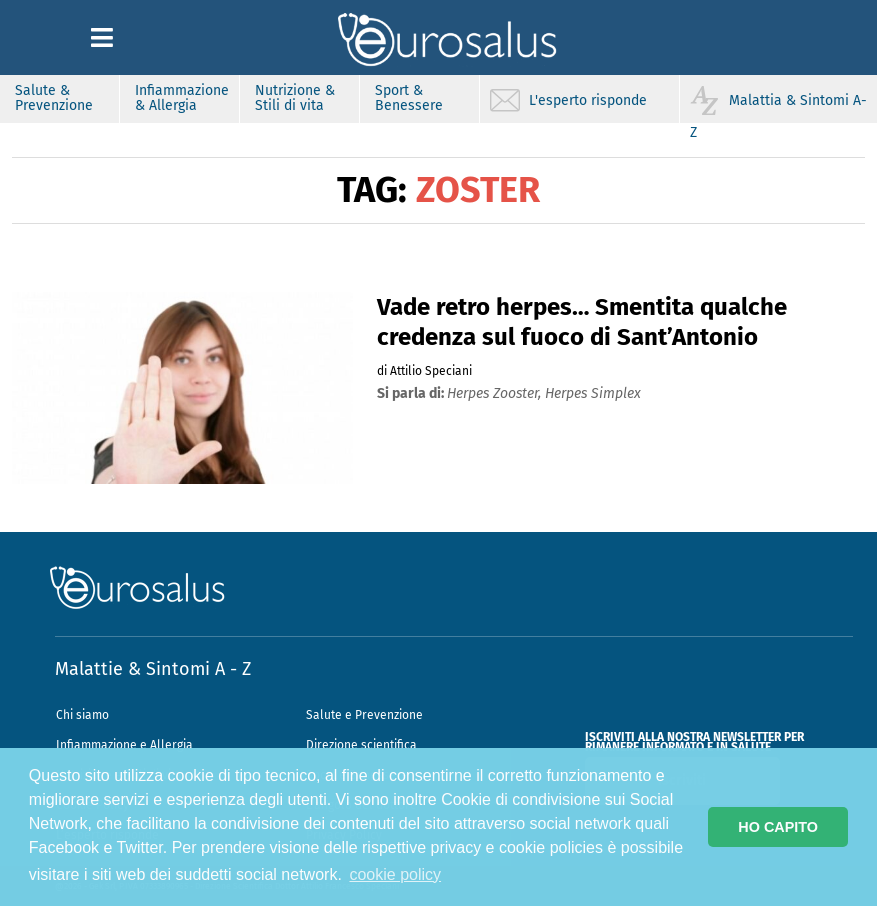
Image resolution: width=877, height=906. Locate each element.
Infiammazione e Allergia (124, 745)
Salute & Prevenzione (54, 98)
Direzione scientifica (361, 745)
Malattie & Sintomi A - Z (153, 669)
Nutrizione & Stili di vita (295, 98)
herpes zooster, (496, 393)
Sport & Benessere (409, 98)
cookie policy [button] (395, 874)
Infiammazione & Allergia (182, 98)
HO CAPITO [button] (778, 827)
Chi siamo (82, 715)
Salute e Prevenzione (364, 715)
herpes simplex (593, 393)
